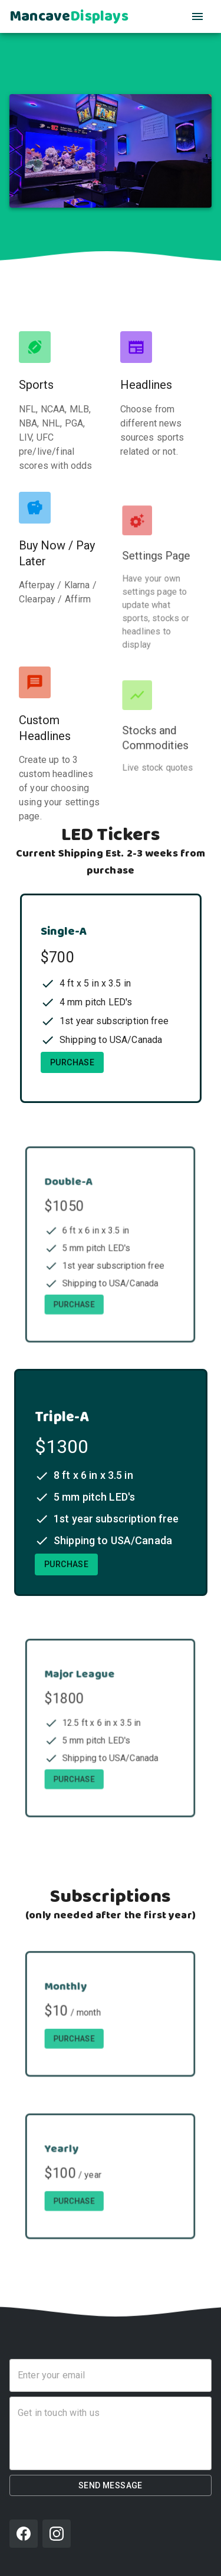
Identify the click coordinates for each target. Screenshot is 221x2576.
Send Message (110, 2485)
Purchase (73, 1065)
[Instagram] (56, 2534)
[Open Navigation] (197, 16)
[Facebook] (23, 2534)
